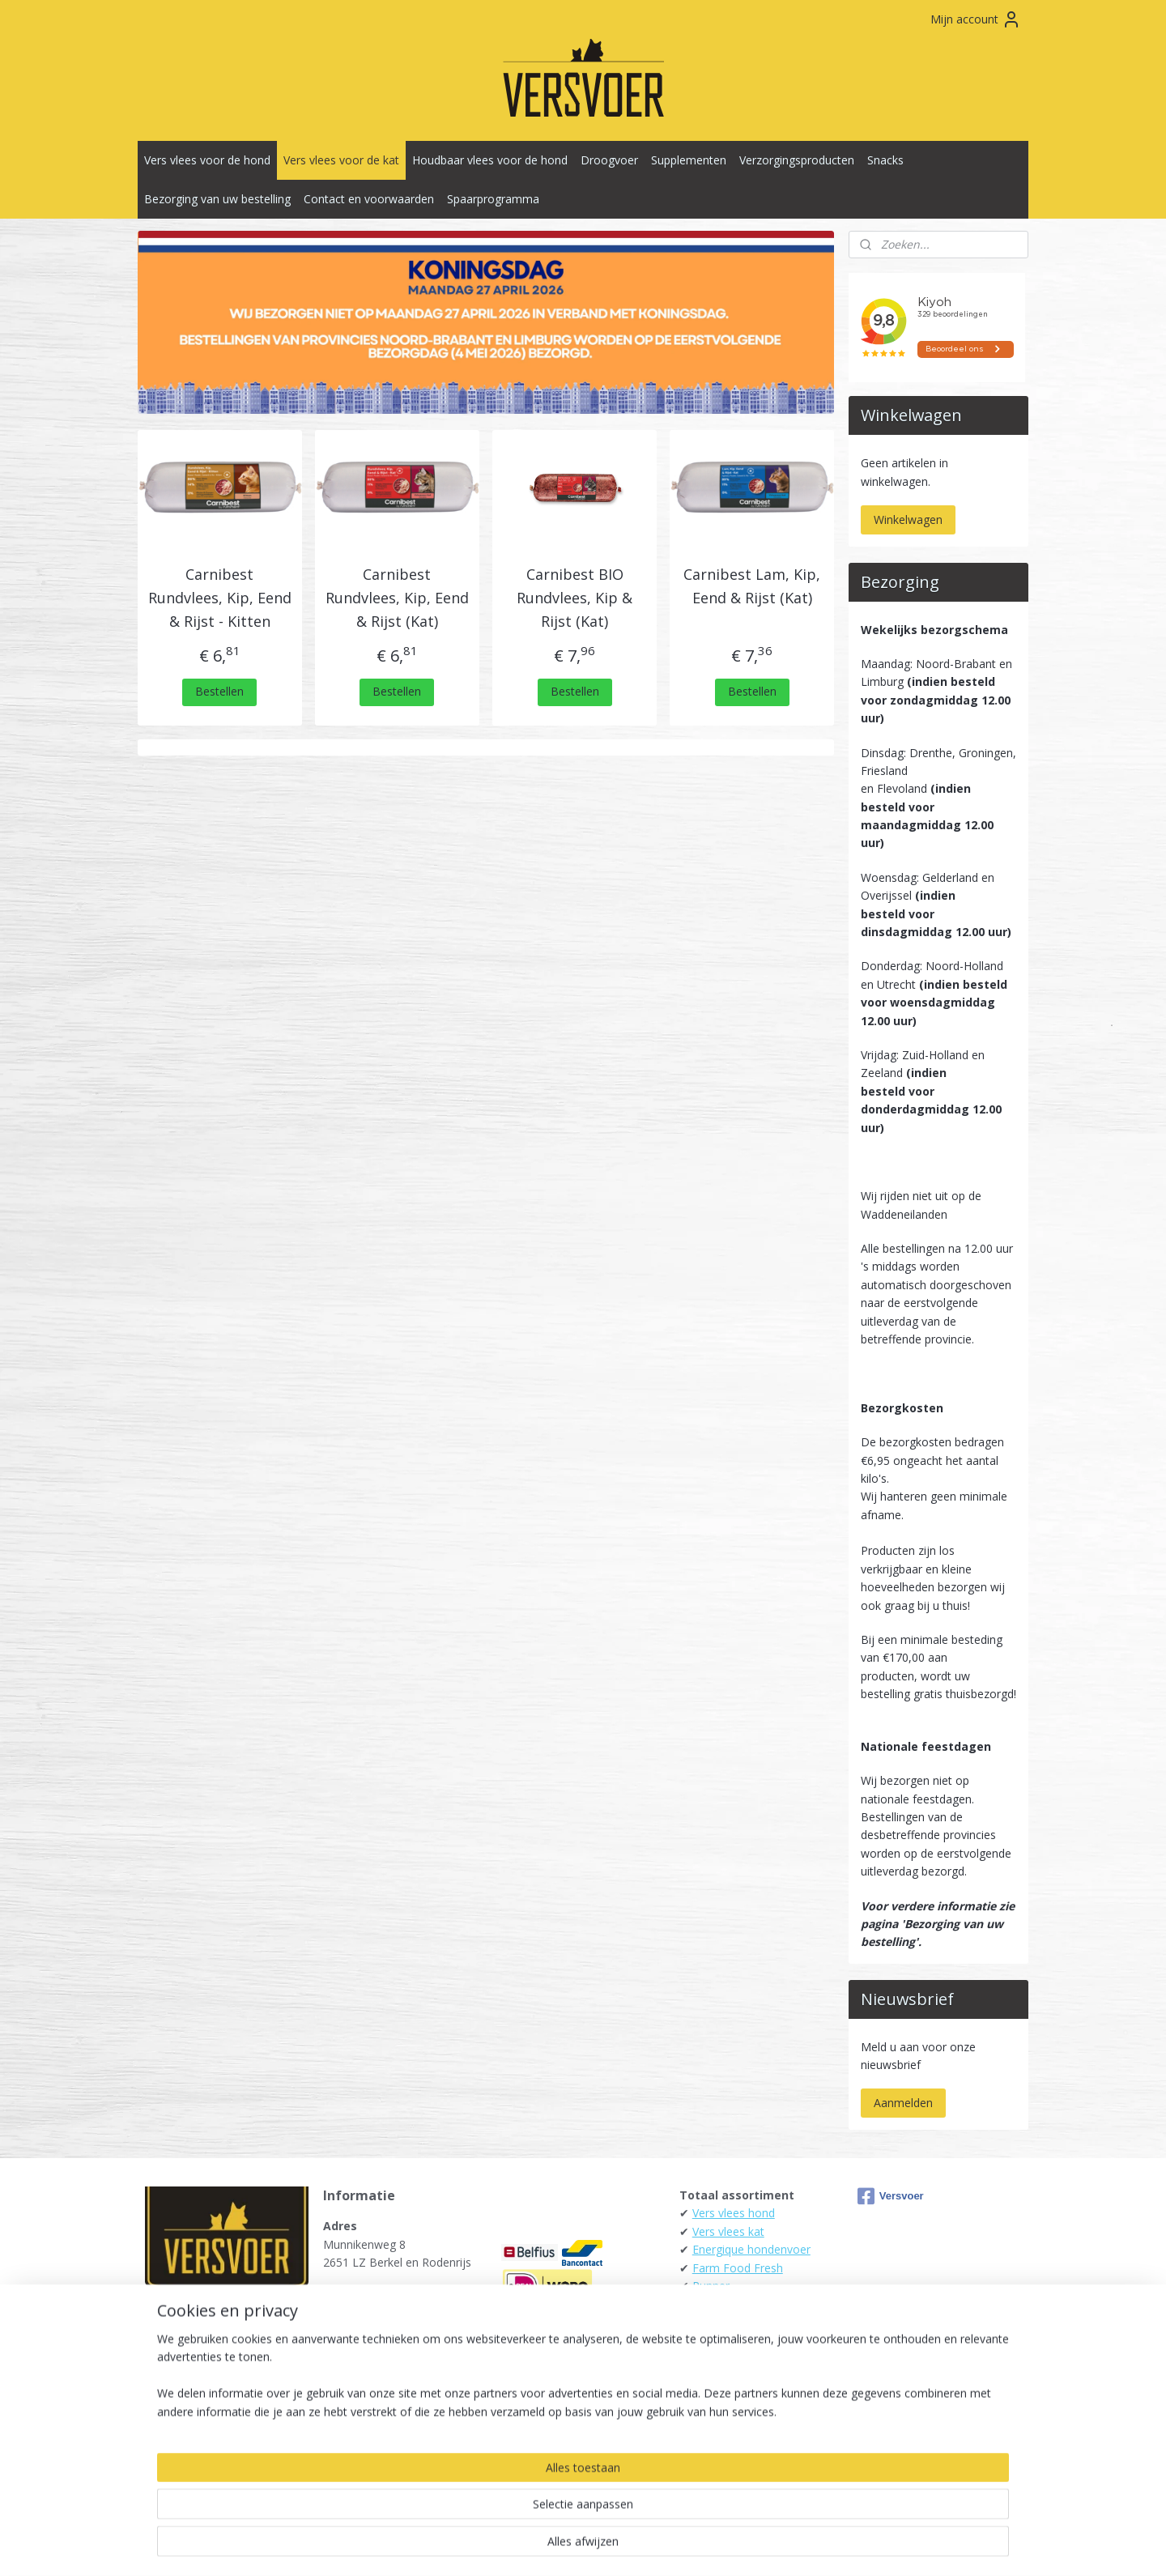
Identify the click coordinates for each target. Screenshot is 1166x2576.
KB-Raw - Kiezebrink (745, 2394)
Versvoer (890, 2196)
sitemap (511, 2546)
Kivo (703, 2340)
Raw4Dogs (721, 2413)
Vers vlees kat (728, 2231)
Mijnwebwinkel (748, 2546)
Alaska (709, 2303)
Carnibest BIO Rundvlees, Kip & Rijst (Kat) (574, 597)
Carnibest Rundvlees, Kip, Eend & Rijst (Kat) (397, 597)
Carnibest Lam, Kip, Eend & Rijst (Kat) (751, 585)
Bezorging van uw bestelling (217, 199)
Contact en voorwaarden (369, 199)
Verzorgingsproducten (796, 160)
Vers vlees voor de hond (207, 160)
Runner (711, 2285)
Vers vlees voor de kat (341, 160)
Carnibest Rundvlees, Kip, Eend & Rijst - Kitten (220, 597)
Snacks (885, 160)
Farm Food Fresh (737, 2268)
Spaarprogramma (493, 199)
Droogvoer (609, 160)
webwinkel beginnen (607, 2546)
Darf (704, 2322)
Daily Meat (720, 2376)
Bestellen (220, 691)
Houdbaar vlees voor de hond (490, 160)
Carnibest (717, 2430)
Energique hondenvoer (751, 2249)
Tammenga (722, 2358)
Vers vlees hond (733, 2212)
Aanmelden (903, 2102)
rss (545, 2546)
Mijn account (975, 19)
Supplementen (688, 160)
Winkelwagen (908, 519)
